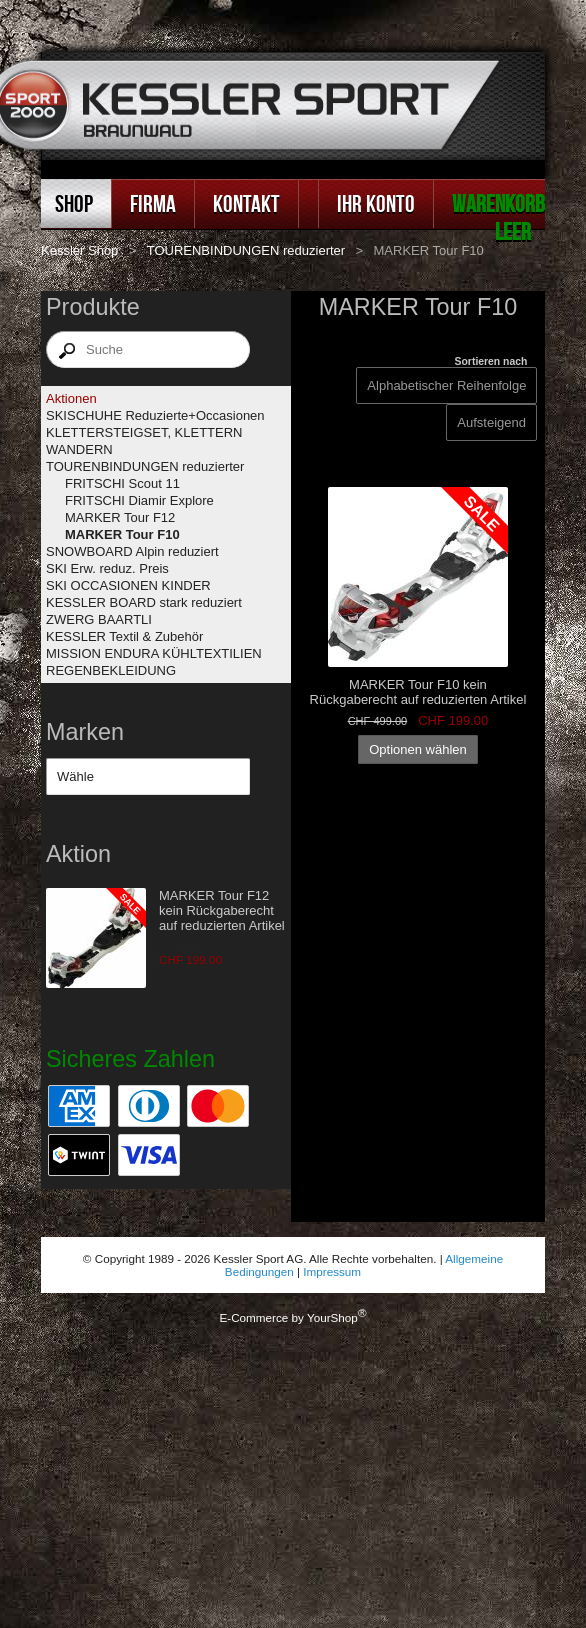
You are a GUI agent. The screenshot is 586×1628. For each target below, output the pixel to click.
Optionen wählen (418, 749)
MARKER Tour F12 (120, 517)
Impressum (332, 1271)
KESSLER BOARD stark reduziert (144, 602)
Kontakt (246, 203)
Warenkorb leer (498, 217)
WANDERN (79, 449)
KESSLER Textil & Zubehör (124, 636)
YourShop (332, 1317)
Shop (74, 203)
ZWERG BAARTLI (99, 619)
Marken (85, 732)
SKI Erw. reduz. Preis (107, 568)
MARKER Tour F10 (122, 534)
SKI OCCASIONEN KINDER (128, 585)
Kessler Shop (79, 250)
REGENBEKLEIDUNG (111, 670)
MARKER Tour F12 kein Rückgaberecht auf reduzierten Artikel (222, 910)
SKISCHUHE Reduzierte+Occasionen (155, 415)
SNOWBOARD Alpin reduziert (132, 551)
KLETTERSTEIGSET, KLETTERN (144, 432)
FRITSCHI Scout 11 (122, 483)
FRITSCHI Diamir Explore (139, 500)
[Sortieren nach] (491, 422)
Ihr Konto (376, 203)
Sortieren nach (491, 361)
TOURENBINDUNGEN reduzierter (246, 250)
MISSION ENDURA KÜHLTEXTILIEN (154, 653)
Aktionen (71, 398)
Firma (153, 203)
